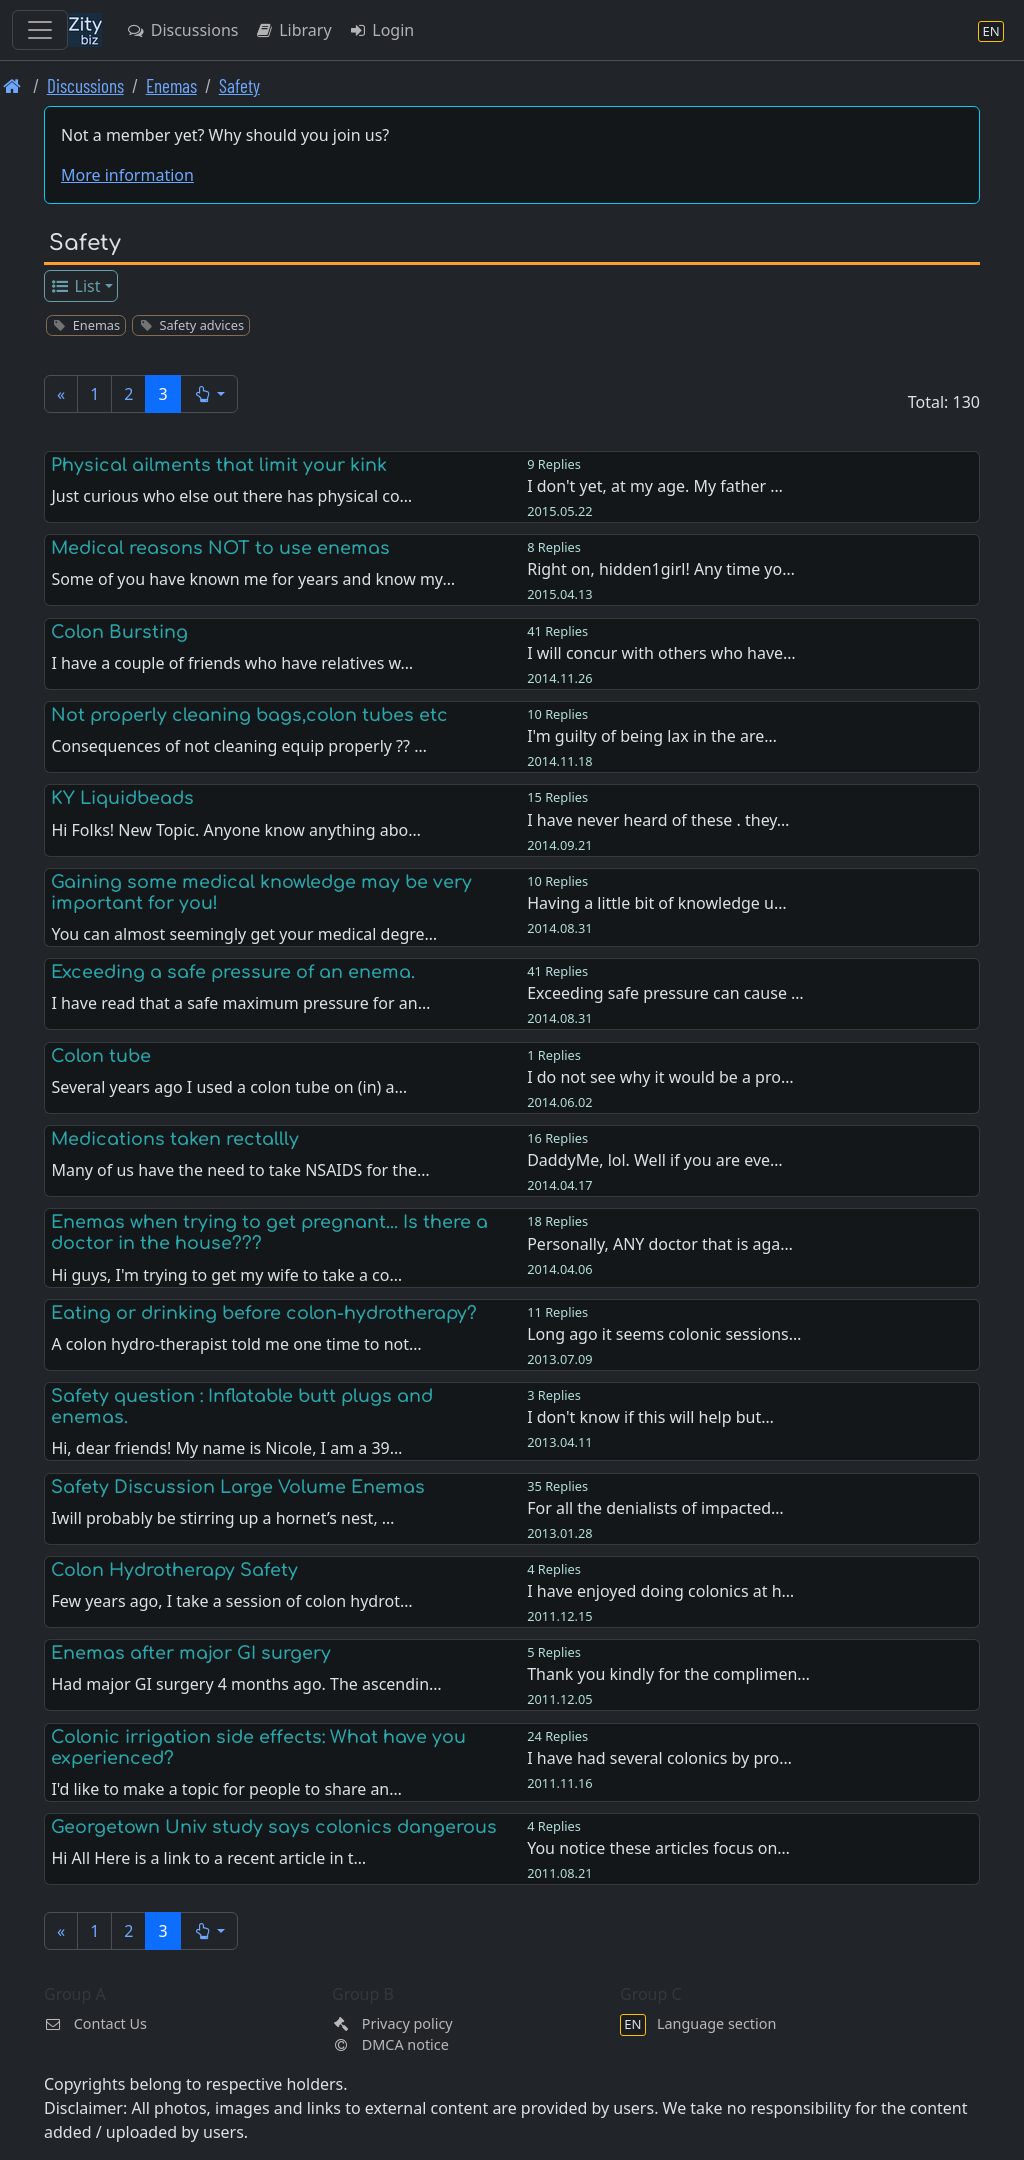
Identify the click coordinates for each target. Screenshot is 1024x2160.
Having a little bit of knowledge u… (656, 903)
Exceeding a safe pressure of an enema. (233, 972)
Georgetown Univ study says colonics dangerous (274, 1827)
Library (292, 30)
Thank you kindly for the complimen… (668, 1674)
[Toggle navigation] (40, 30)
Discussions (182, 30)
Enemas (171, 85)
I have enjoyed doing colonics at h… (660, 1591)
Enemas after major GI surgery (191, 1653)
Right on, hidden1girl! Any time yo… (661, 569)
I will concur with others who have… (661, 653)
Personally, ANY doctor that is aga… (660, 1244)
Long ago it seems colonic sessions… (664, 1334)
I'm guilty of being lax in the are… (652, 736)
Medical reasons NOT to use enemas (220, 548)
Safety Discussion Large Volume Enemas (238, 1487)
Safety (239, 85)
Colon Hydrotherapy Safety (174, 1570)
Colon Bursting (119, 632)
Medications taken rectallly (175, 1139)
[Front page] (12, 85)
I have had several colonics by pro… (659, 1758)
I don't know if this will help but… (650, 1417)
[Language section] (991, 30)
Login (381, 30)
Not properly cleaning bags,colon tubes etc (249, 715)
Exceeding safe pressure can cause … (665, 993)
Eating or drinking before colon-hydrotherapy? (264, 1313)
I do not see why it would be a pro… (660, 1077)
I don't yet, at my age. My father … (655, 486)
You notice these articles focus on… (658, 1848)
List (75, 286)
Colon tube (101, 1056)
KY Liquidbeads (122, 798)
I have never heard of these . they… (658, 820)
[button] (209, 394)
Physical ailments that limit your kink (219, 465)
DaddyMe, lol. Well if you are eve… (655, 1160)
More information (127, 175)
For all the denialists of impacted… (655, 1508)
